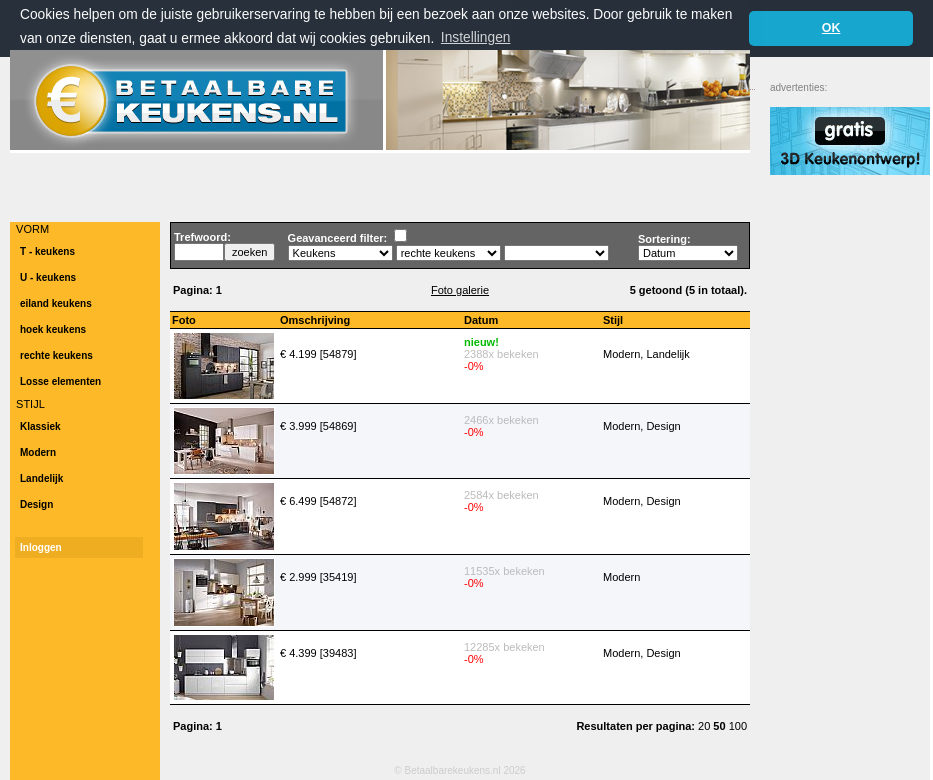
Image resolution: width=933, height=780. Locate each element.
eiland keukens (56, 303)
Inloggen (41, 547)
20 (705, 726)
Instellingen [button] (476, 37)
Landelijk (41, 478)
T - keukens (47, 251)
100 (738, 726)
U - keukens (48, 277)
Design (36, 504)
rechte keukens (56, 355)
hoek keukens (53, 329)
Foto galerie (460, 290)
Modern (38, 452)
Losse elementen (60, 381)
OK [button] (831, 28)
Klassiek (40, 426)
